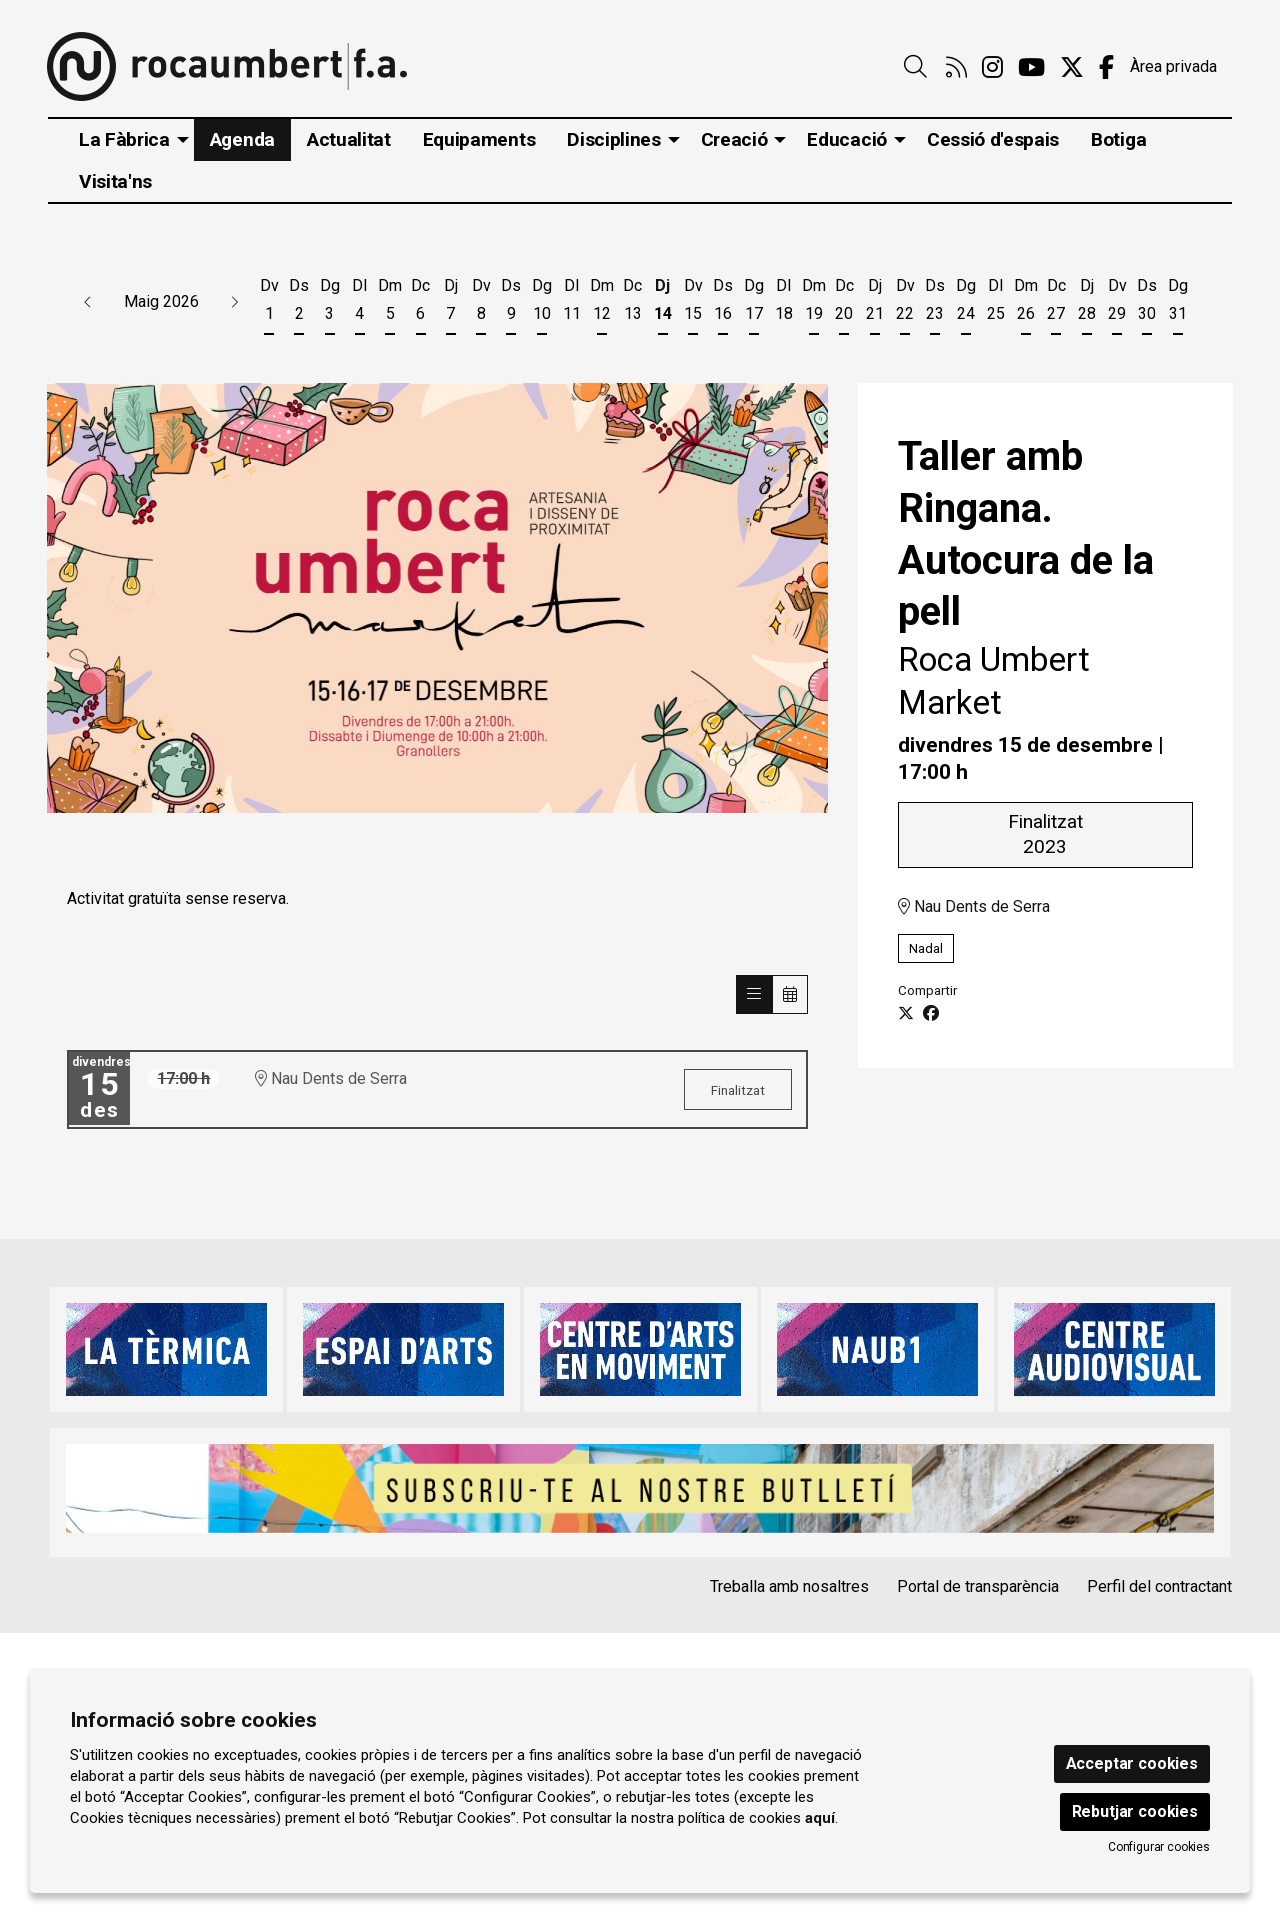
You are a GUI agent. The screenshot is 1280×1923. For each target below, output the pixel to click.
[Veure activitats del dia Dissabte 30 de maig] (1147, 303)
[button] (88, 302)
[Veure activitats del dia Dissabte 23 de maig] (935, 303)
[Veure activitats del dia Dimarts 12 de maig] (602, 303)
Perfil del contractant (1159, 1586)
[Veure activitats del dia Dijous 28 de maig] (1087, 303)
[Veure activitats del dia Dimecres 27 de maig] (1056, 303)
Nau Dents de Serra (974, 906)
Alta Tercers (967, 1694)
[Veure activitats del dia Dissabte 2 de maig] (299, 303)
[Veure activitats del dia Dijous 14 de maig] (663, 303)
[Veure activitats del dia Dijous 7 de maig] (451, 303)
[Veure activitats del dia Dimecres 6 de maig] (420, 303)
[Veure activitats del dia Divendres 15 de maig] (693, 303)
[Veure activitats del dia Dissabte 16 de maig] (723, 303)
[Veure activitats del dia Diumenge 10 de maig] (542, 303)
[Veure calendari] (790, 994)
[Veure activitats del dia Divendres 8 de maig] (481, 303)
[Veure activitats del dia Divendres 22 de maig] (905, 303)
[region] (437, 598)
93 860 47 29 (109, 1750)
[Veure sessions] (754, 994)
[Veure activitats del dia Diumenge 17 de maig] (754, 303)
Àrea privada (1173, 66)
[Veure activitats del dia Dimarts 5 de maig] (390, 303)
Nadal (926, 948)
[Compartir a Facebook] (931, 1014)
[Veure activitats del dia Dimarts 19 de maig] (814, 303)
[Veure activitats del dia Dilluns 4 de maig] (360, 303)
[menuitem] (956, 68)
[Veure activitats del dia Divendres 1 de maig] (269, 303)
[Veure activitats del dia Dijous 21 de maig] (875, 303)
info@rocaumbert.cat (135, 1778)
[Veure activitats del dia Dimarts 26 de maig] (1026, 303)
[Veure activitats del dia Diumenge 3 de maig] (330, 303)
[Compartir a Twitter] (906, 1014)
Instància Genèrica (833, 1694)
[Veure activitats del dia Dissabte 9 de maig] (511, 303)
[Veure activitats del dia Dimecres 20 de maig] (844, 303)
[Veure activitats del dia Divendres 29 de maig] (1117, 303)
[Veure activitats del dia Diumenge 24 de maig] (965, 303)
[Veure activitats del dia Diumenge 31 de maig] (1177, 303)
